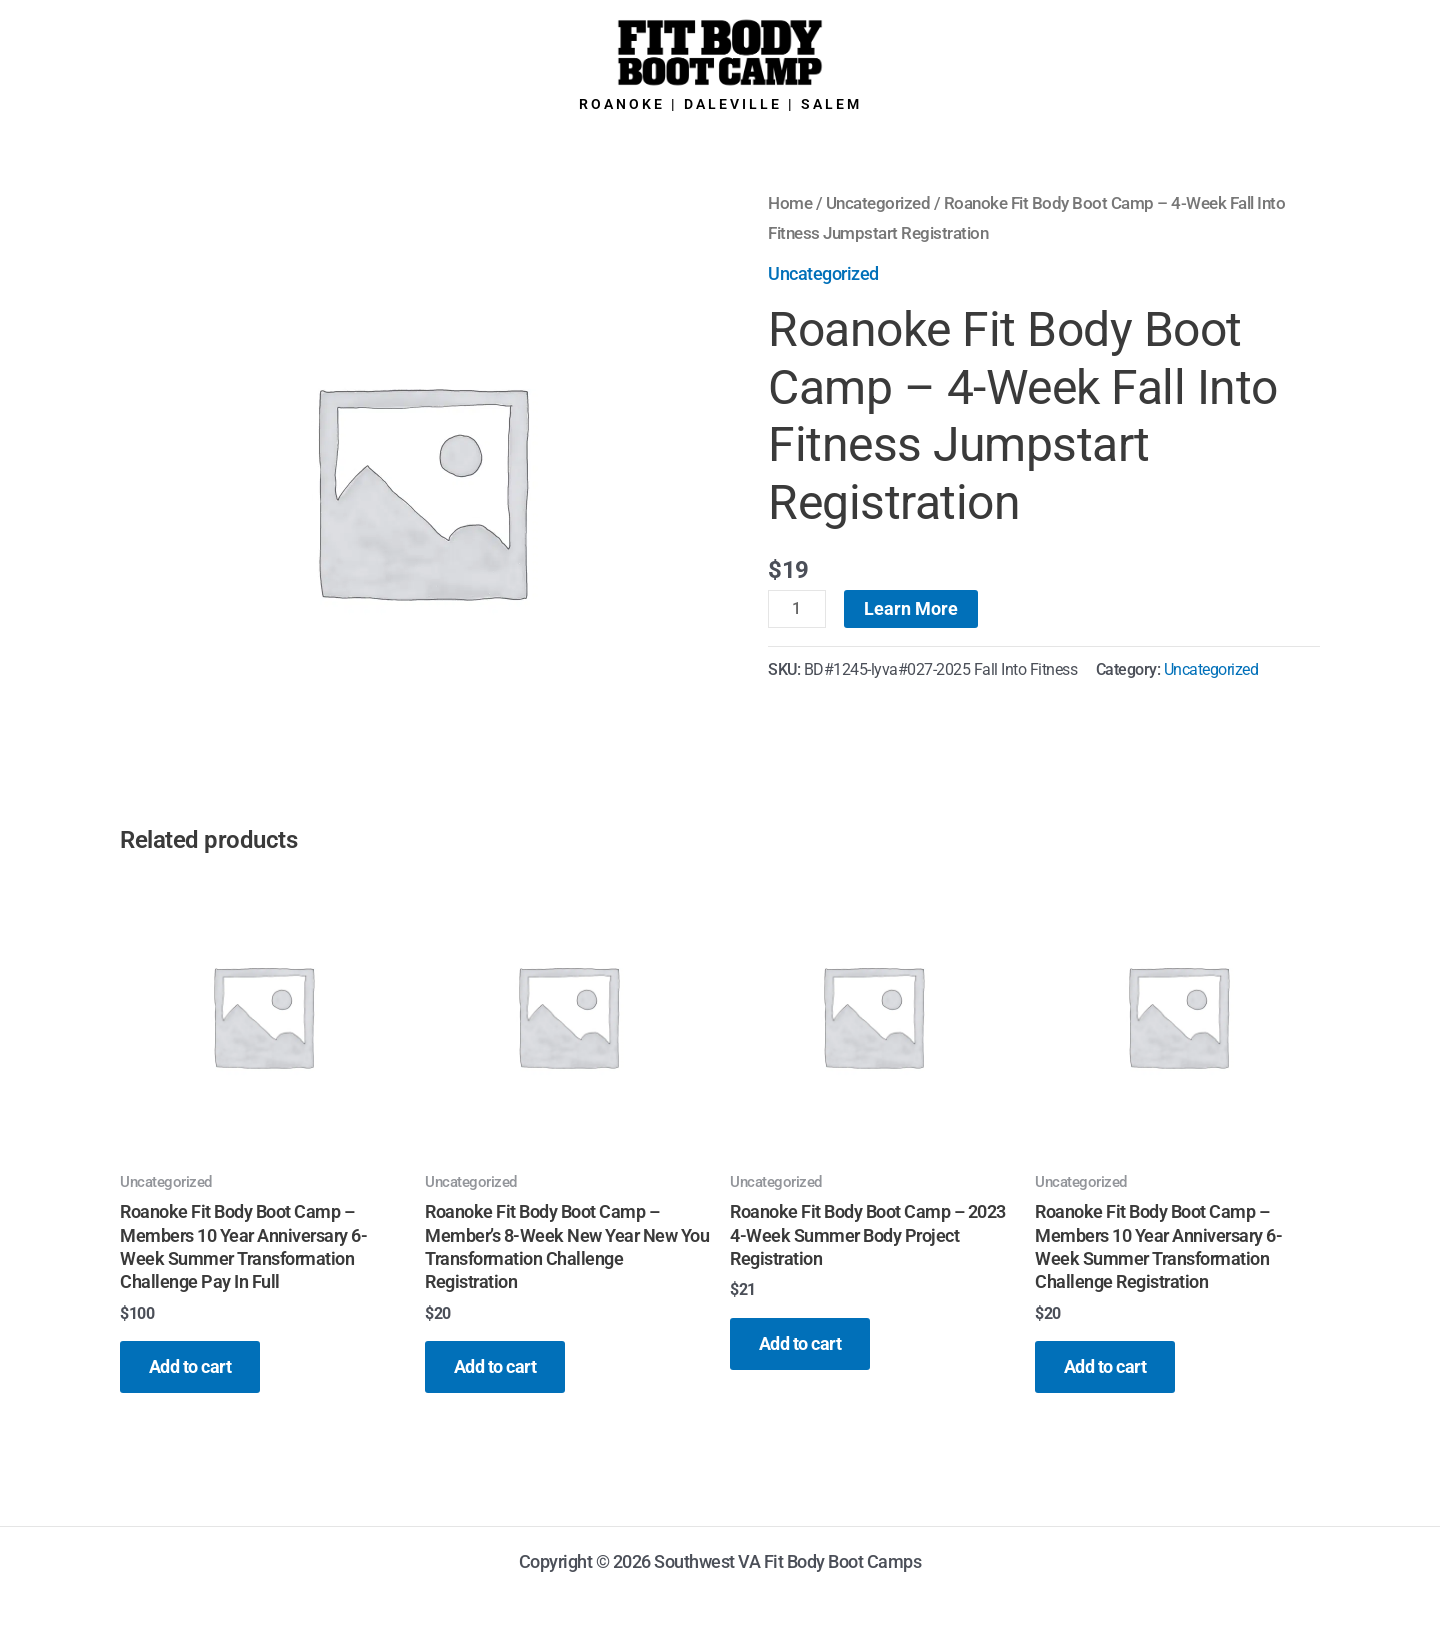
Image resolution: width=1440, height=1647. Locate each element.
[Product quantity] (797, 609)
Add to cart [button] (191, 1367)
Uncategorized (878, 203)
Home (790, 203)
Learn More (911, 608)
